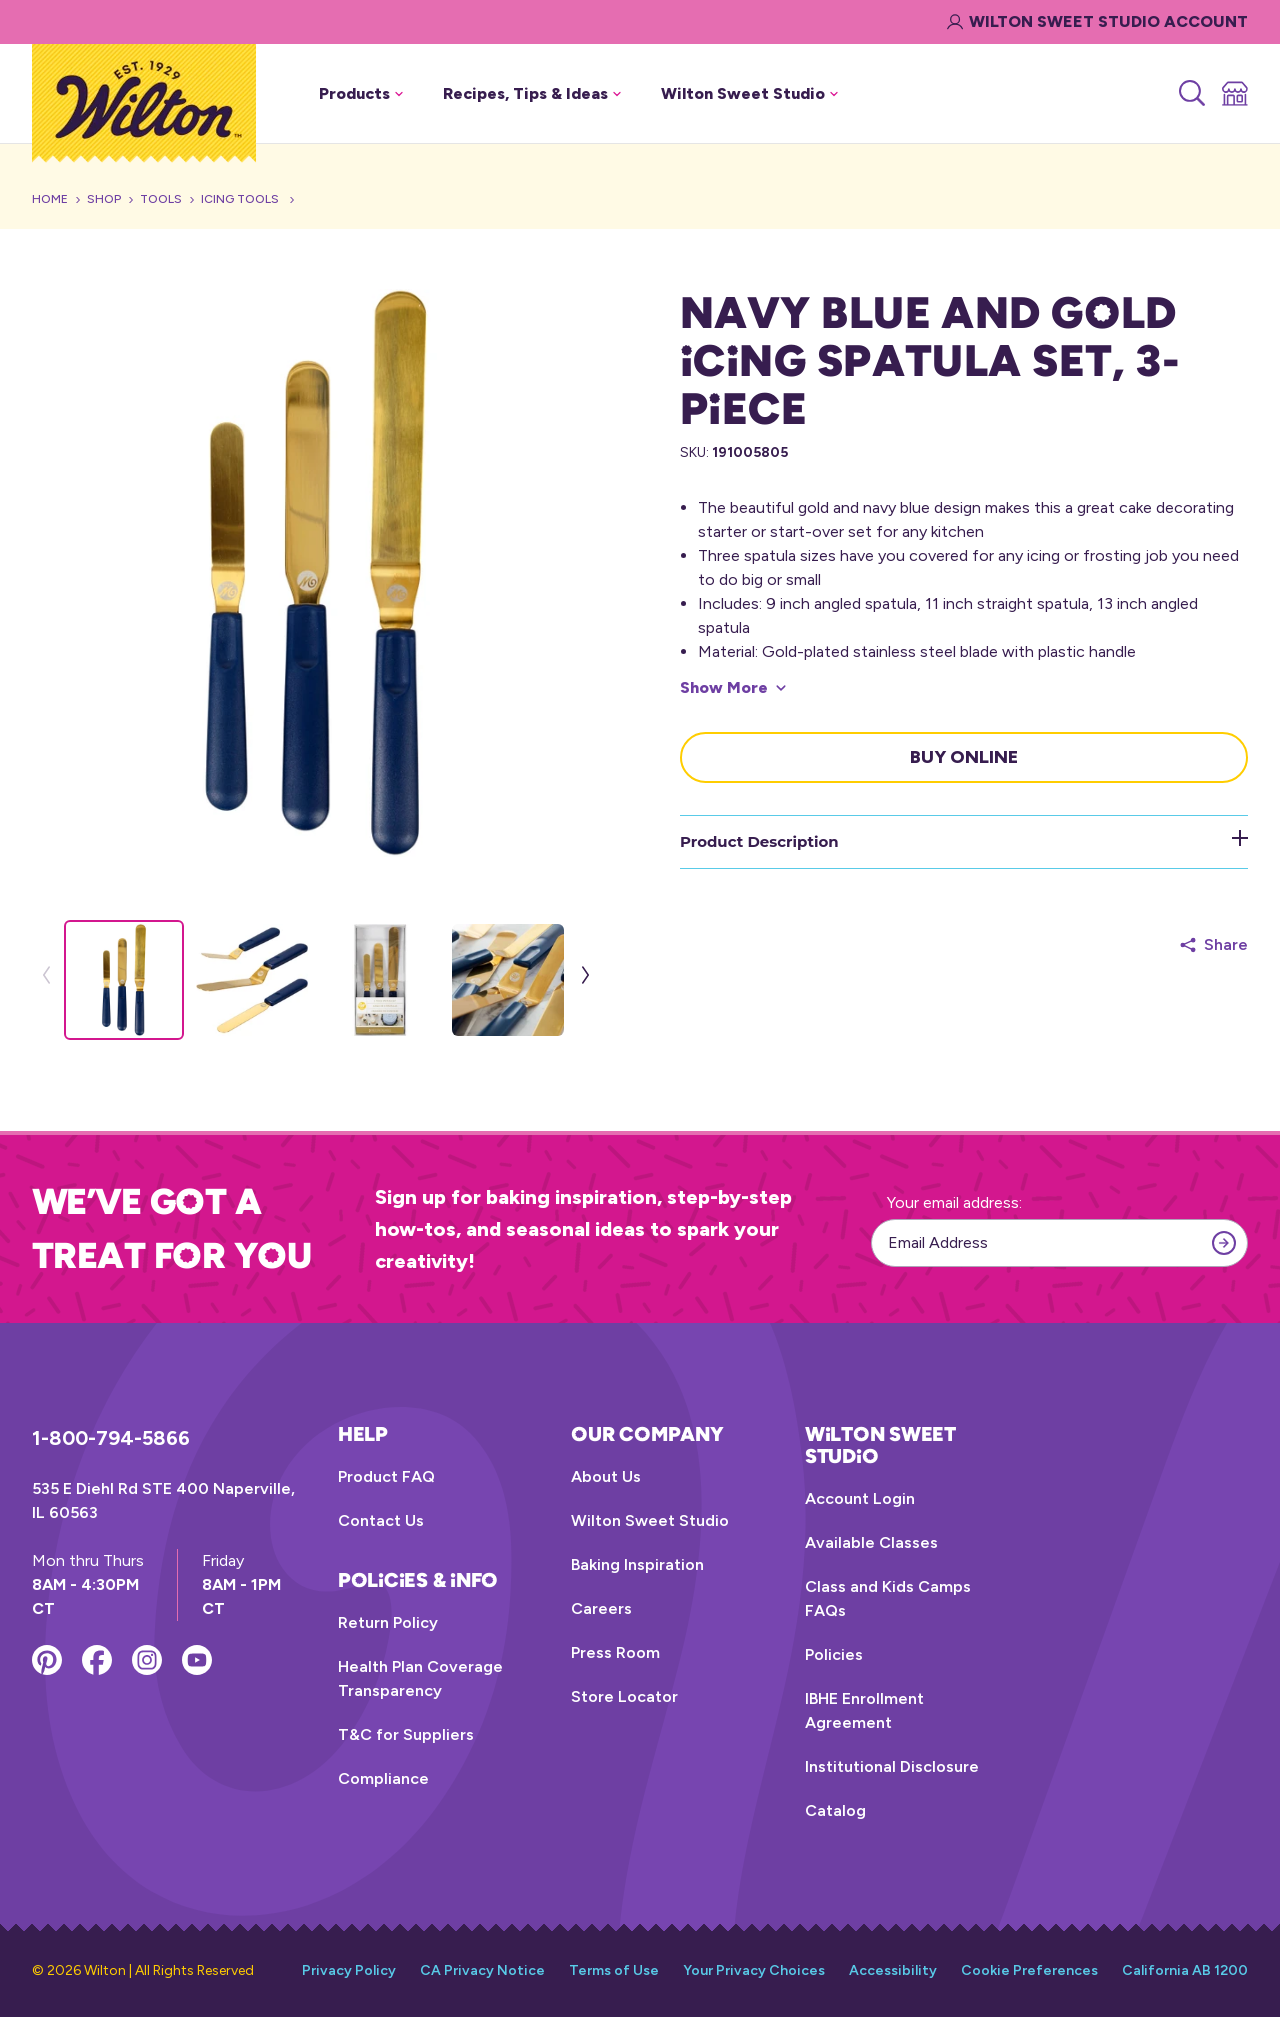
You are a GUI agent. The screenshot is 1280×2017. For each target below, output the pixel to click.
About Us (606, 1476)
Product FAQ (386, 1476)
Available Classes (871, 1542)
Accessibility (893, 1970)
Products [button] (361, 93)
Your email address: (954, 1202)
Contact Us (381, 1520)
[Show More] (733, 688)
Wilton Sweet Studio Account (1097, 21)
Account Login (860, 1498)
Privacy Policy (349, 1970)
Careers (601, 1608)
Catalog (835, 1810)
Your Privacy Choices (754, 1970)
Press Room (615, 1652)
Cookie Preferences (1029, 1970)
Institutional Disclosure (892, 1766)
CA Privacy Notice (482, 1970)
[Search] (1190, 94)
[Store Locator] (1233, 94)
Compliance (383, 1778)
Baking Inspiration (637, 1564)
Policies (834, 1654)
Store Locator (624, 1696)
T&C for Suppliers (406, 1734)
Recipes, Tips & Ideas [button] (532, 93)
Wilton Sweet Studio (650, 1520)
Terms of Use (614, 1970)
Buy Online (964, 757)
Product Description (964, 840)
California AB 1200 (1185, 1970)
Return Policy (388, 1622)
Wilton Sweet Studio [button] (749, 93)
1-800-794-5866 (111, 1438)
